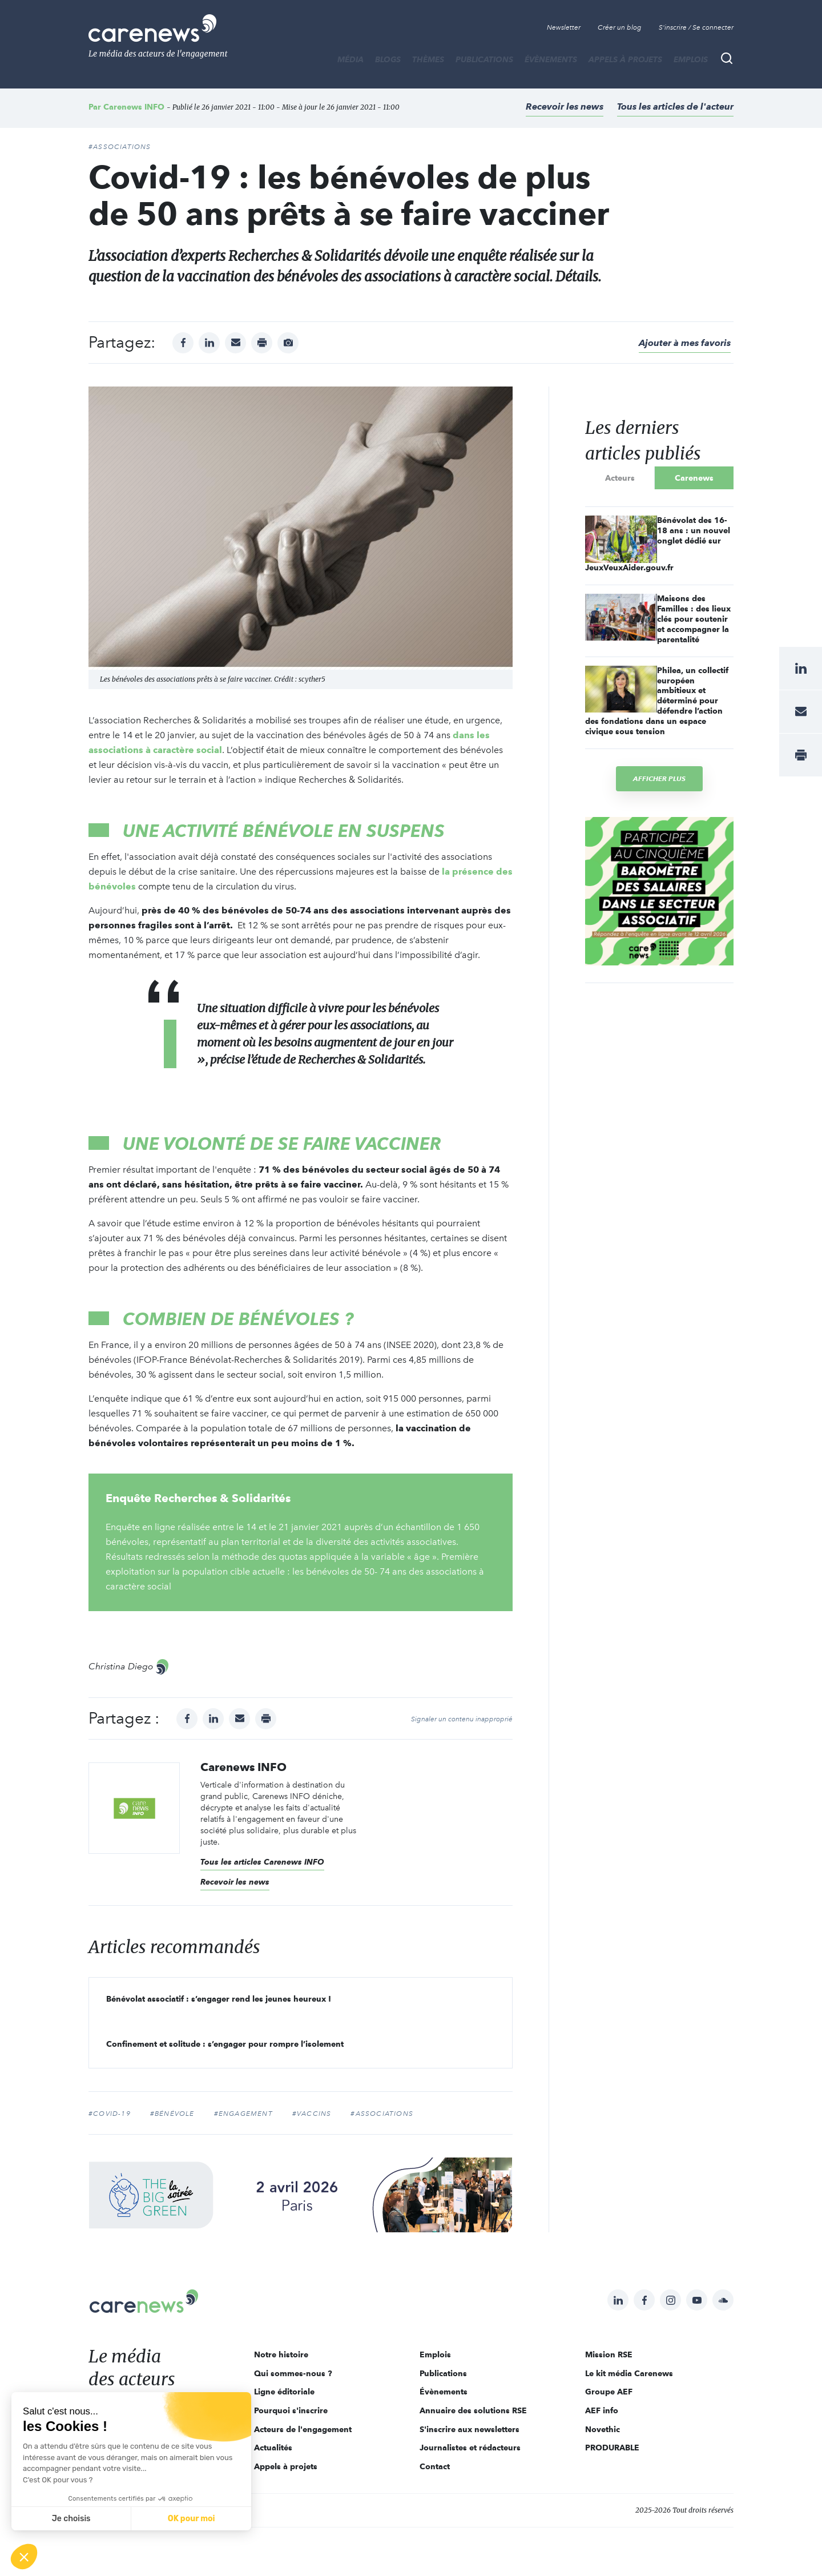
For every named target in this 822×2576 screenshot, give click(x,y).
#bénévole (172, 2114)
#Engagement (243, 2114)
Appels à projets (625, 59)
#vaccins (312, 2114)
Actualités (273, 2447)
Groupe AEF (608, 2391)
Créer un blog (620, 27)
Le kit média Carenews (629, 2373)
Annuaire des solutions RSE (473, 2410)
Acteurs (620, 477)
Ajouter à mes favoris (685, 342)
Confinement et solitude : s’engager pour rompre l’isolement (225, 2043)
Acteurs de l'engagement (303, 2429)
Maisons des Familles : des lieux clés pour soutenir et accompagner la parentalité (694, 619)
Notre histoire (281, 2354)
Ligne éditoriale (284, 2391)
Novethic (602, 2429)
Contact (435, 2466)
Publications (484, 59)
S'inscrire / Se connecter (696, 27)
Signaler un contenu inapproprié (462, 1719)
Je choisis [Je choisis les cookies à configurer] (71, 2518)
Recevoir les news (564, 106)
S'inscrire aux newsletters (469, 2429)
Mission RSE (608, 2354)
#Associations (119, 146)
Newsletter (564, 27)
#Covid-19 (109, 2114)
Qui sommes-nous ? (293, 2373)
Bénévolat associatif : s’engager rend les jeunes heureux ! (218, 1998)
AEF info (601, 2410)
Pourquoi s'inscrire (291, 2410)
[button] (24, 2556)
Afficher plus (659, 778)
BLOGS (388, 59)
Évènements (551, 59)
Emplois (691, 59)
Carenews (694, 477)
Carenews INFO (133, 106)
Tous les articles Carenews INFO (262, 1861)
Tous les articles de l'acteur (675, 106)
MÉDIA (350, 59)
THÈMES (428, 59)
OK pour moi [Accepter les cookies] (191, 2518)
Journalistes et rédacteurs (470, 2447)
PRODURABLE (612, 2447)
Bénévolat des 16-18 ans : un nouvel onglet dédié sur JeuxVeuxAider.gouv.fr (657, 544)
